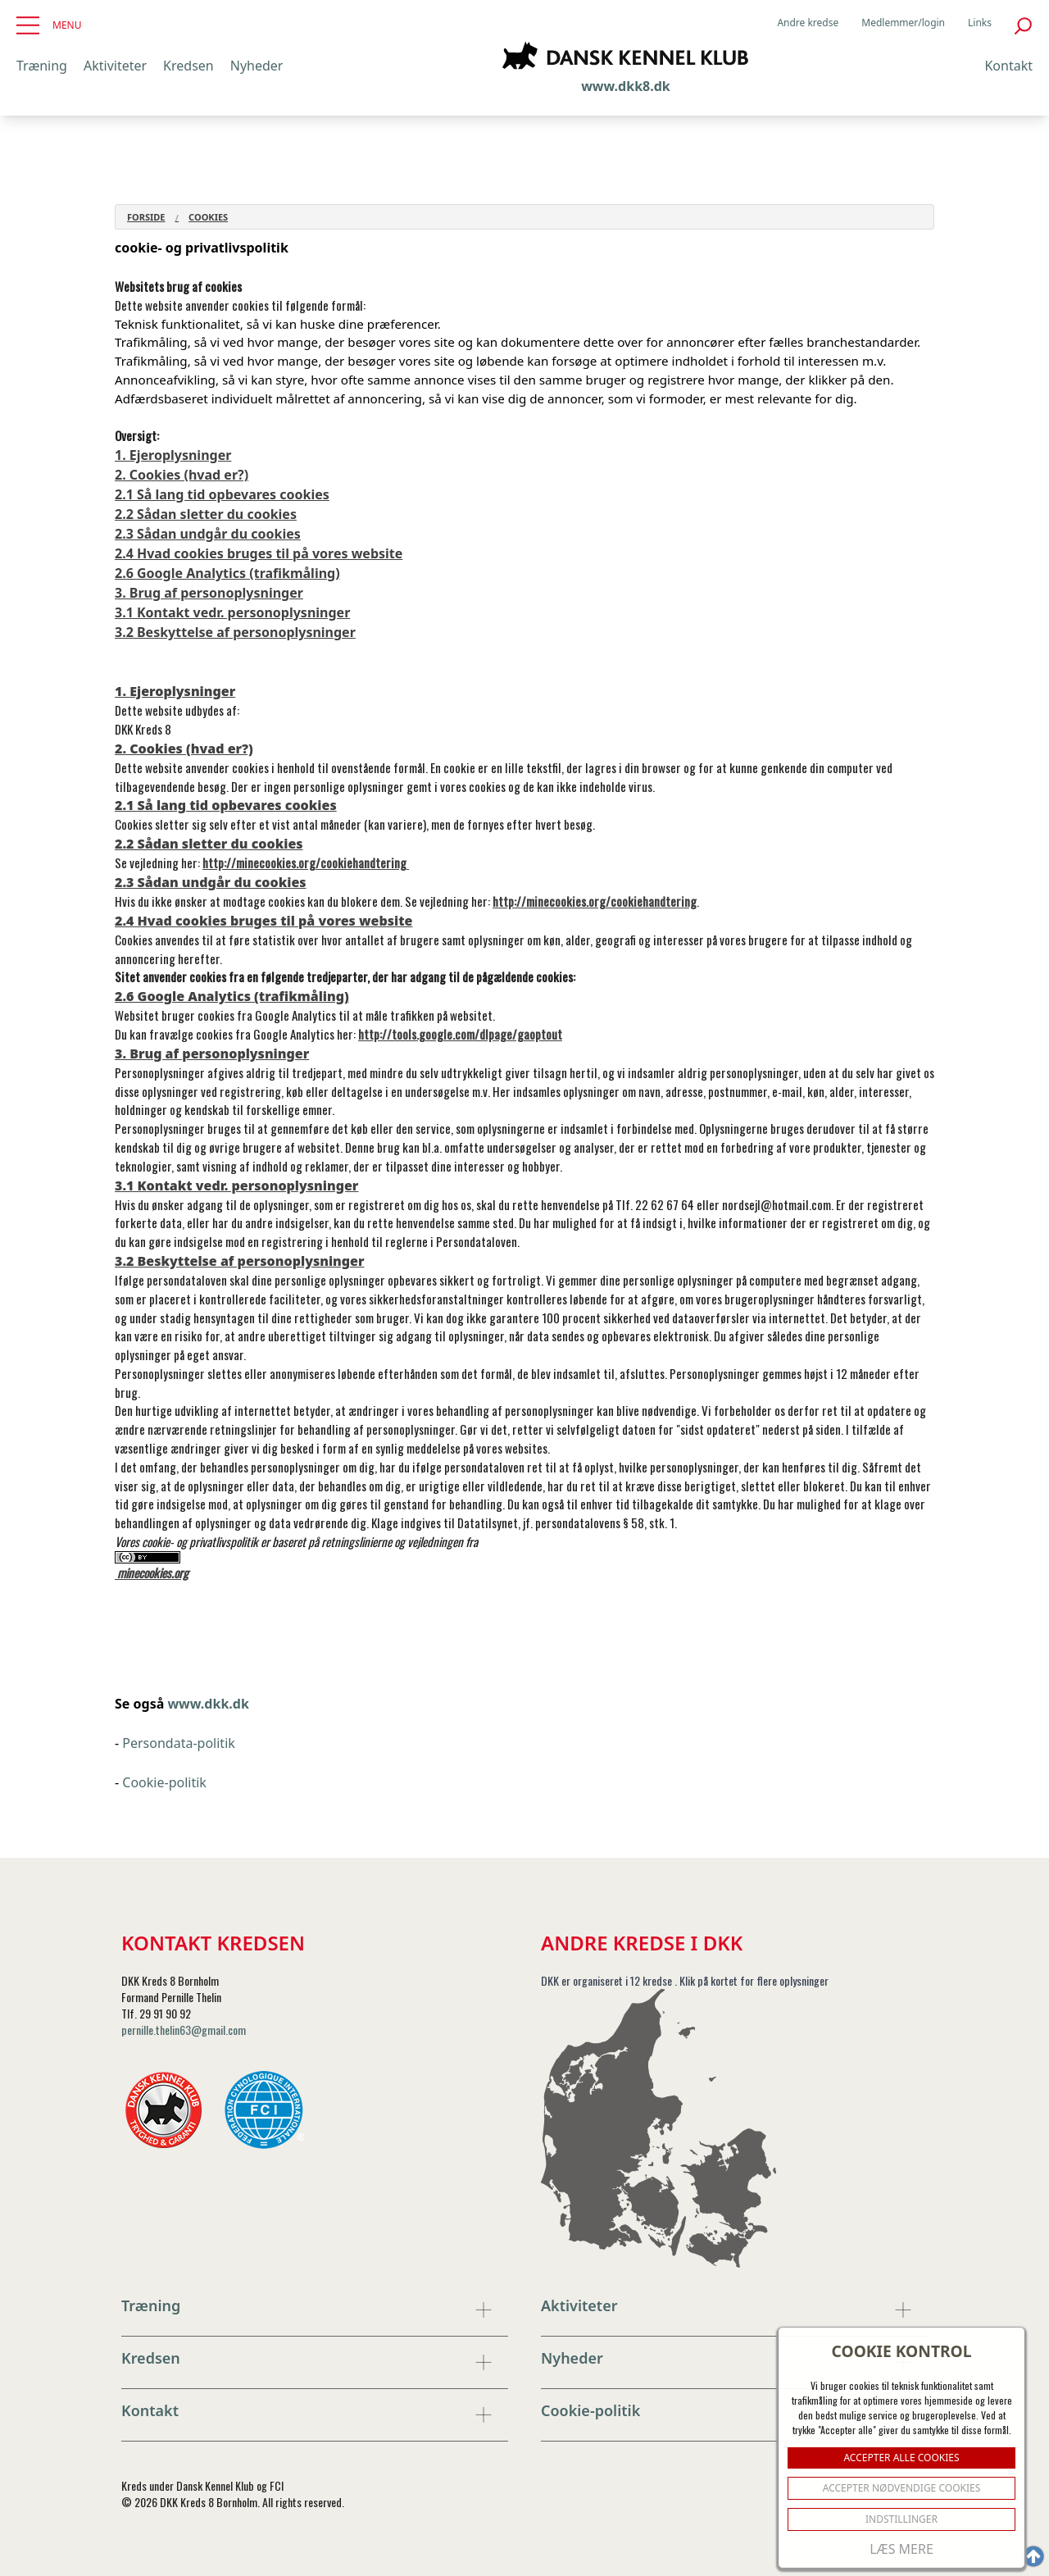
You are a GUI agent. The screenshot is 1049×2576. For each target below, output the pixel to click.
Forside (146, 216)
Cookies (208, 216)
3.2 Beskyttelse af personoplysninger (235, 632)
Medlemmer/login (903, 23)
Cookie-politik (164, 1782)
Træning (41, 66)
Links (980, 23)
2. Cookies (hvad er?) (181, 475)
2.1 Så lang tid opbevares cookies (222, 494)
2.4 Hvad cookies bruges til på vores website (258, 553)
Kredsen (188, 66)
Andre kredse (807, 23)
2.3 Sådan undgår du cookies (208, 534)
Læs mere (901, 2549)
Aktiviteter (115, 66)
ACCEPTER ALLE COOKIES (901, 2457)
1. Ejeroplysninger (173, 455)
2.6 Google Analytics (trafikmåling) (227, 573)
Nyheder (257, 66)
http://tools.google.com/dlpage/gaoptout (460, 1034)
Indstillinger (901, 2519)
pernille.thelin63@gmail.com (183, 2029)
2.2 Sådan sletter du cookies (206, 514)
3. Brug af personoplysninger (209, 593)
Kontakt (1008, 66)
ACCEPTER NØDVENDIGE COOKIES (902, 2488)
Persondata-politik (178, 1743)
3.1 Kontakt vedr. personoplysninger (232, 612)
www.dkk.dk (207, 1704)
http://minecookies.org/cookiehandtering (305, 862)
